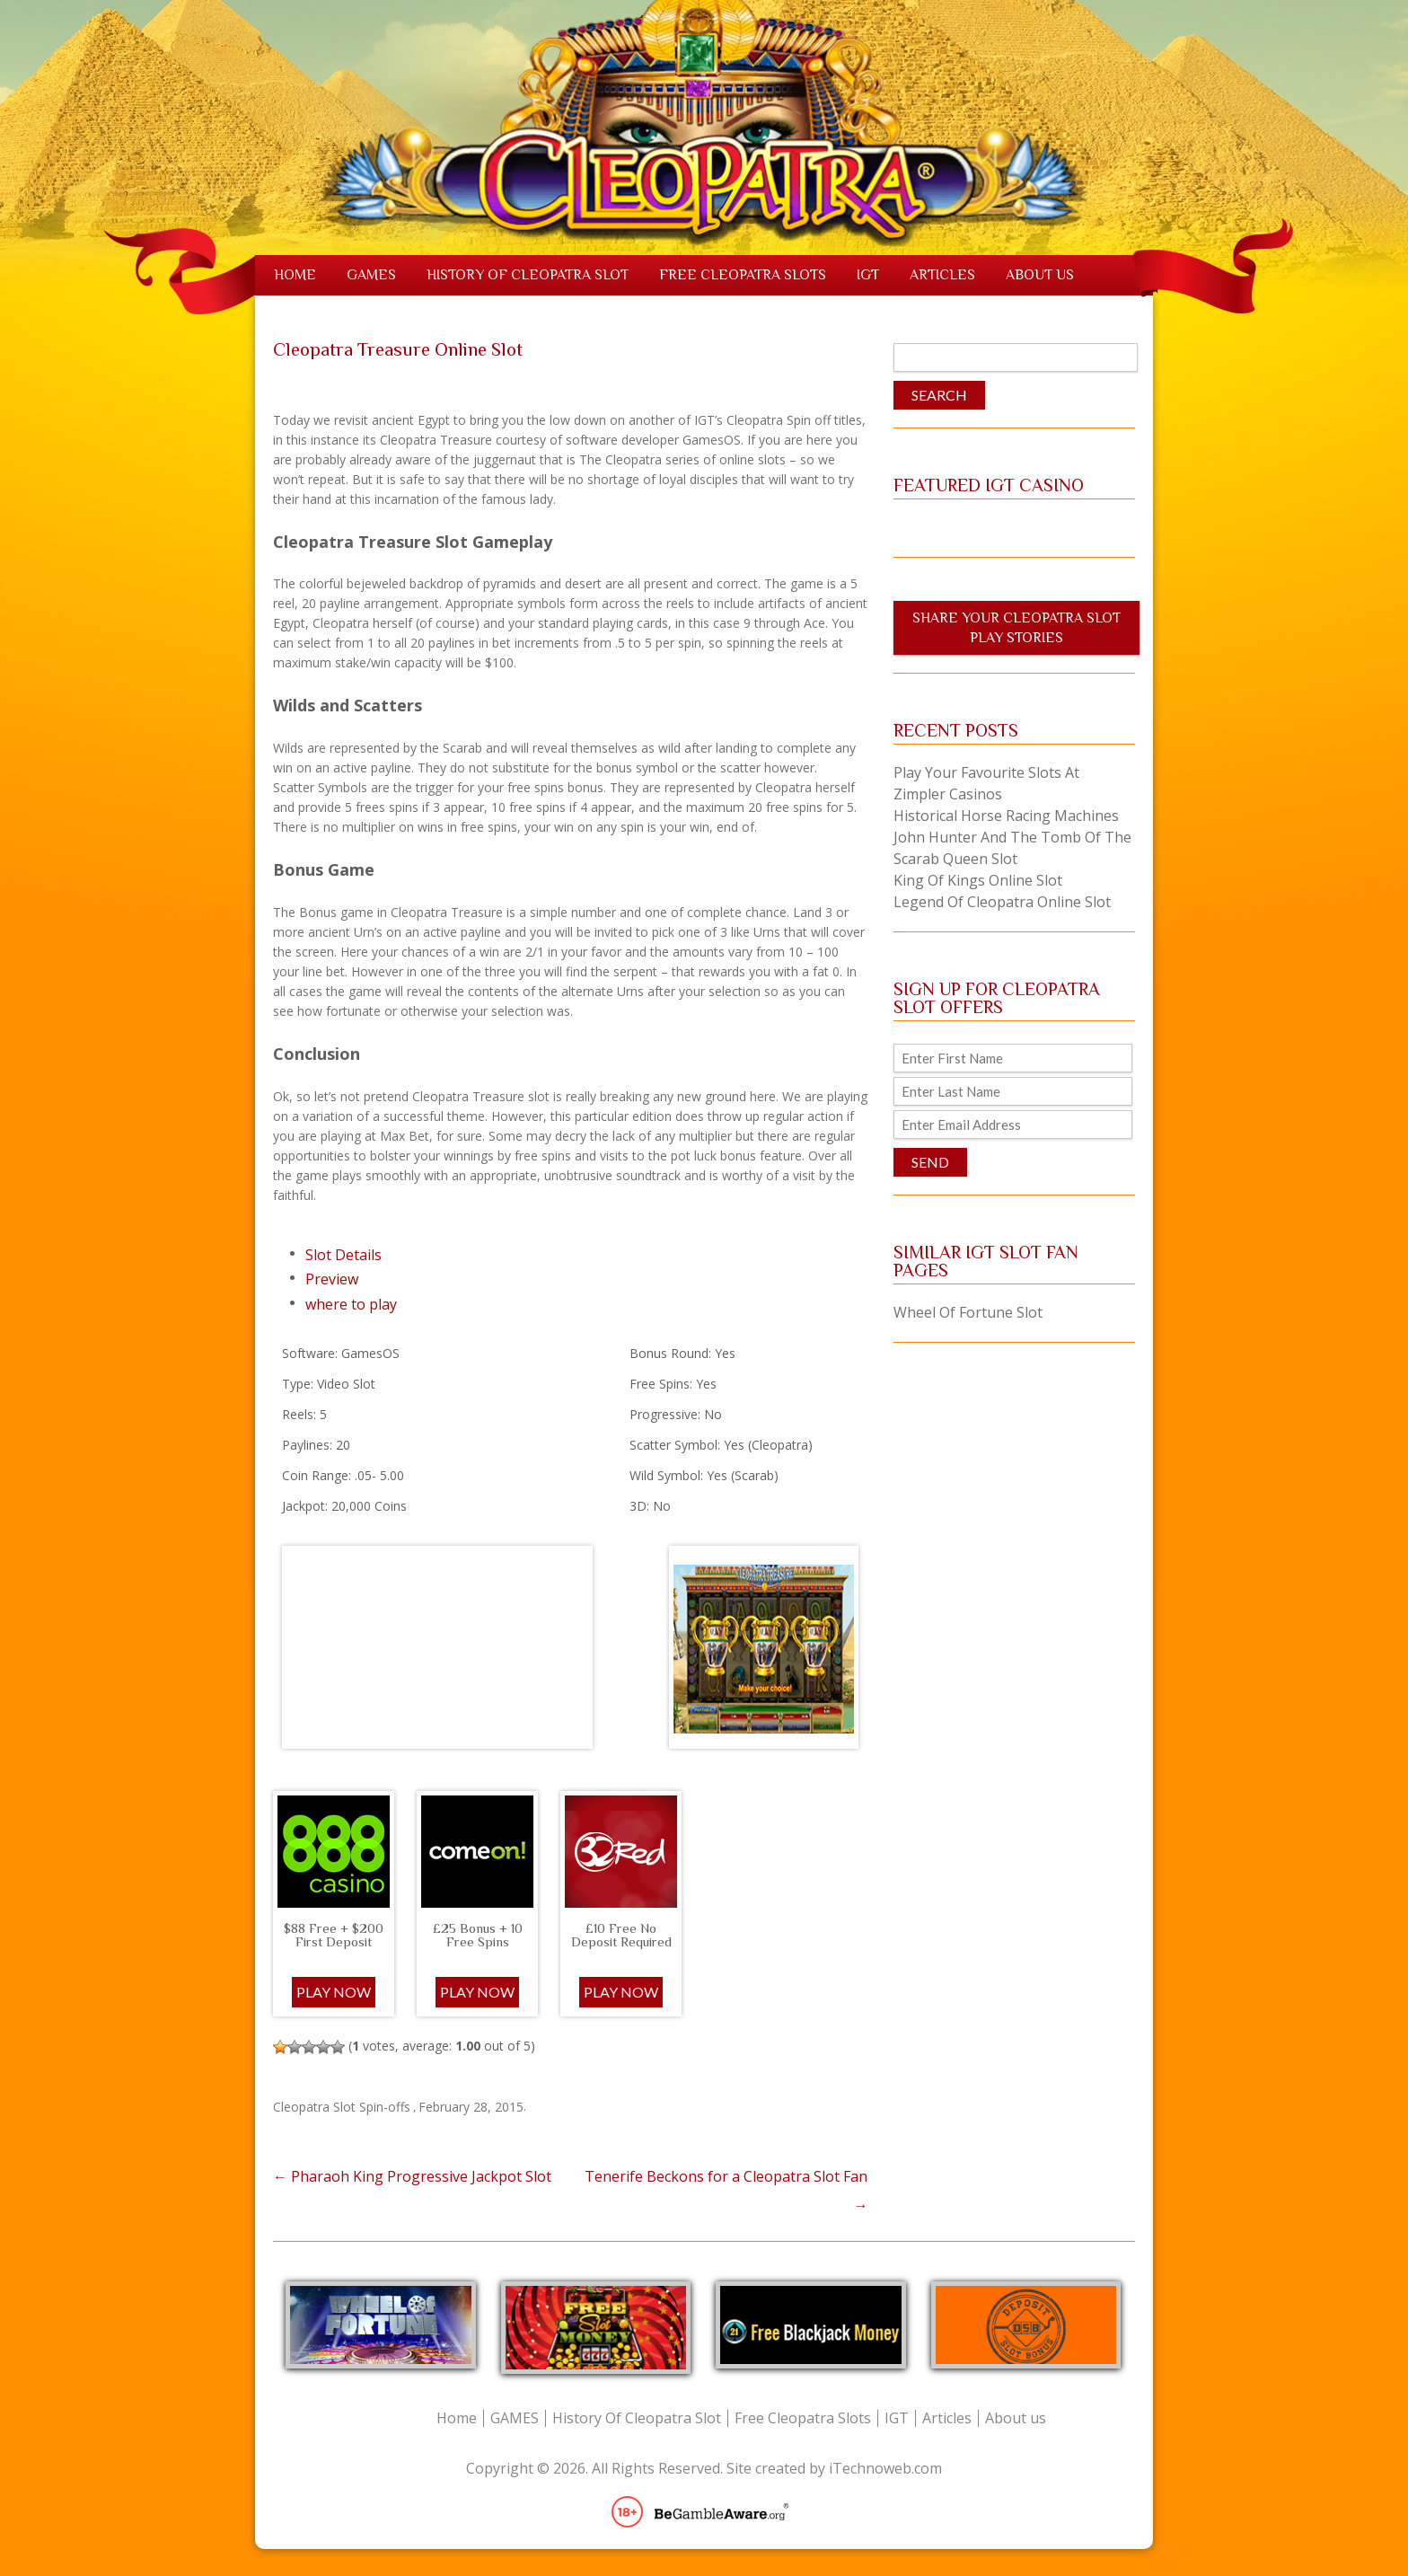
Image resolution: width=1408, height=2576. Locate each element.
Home (295, 275)
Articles (942, 275)
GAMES (371, 275)
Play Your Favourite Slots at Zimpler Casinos (986, 783)
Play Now (333, 1991)
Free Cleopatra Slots (742, 275)
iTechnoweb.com (885, 2468)
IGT (868, 275)
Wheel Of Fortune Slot (968, 1312)
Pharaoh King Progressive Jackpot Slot (412, 2176)
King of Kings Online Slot (977, 880)
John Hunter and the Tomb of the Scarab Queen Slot (1012, 848)
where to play (351, 1304)
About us (1040, 275)
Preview (331, 1279)
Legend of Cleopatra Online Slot (1002, 902)
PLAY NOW (477, 1991)
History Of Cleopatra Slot (528, 275)
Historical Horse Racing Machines (1006, 815)
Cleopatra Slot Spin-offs (341, 2106)
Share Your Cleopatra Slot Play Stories (1016, 628)
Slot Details (343, 1255)
